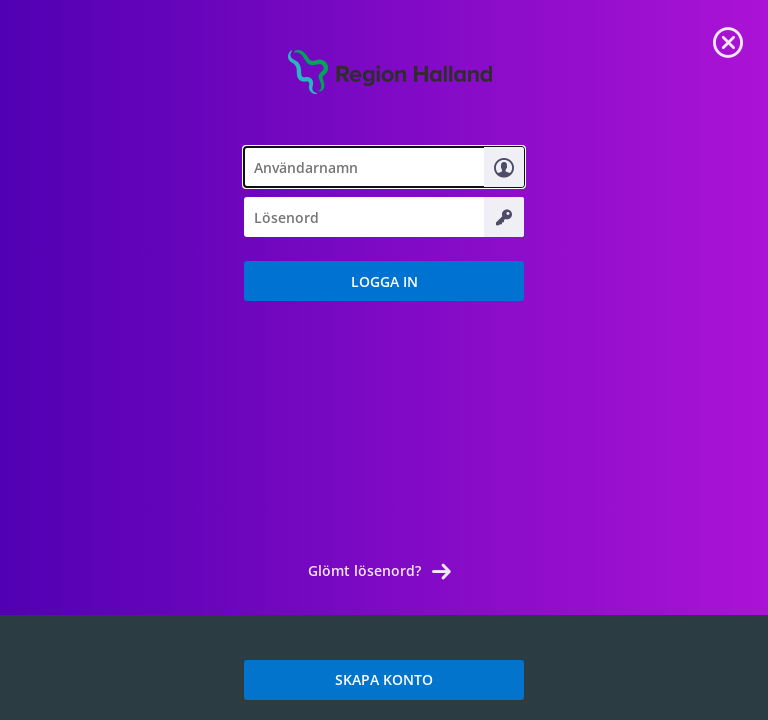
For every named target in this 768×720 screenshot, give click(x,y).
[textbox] (384, 167)
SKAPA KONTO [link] (384, 679)
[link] (728, 40)
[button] (384, 281)
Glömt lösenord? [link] (364, 570)
